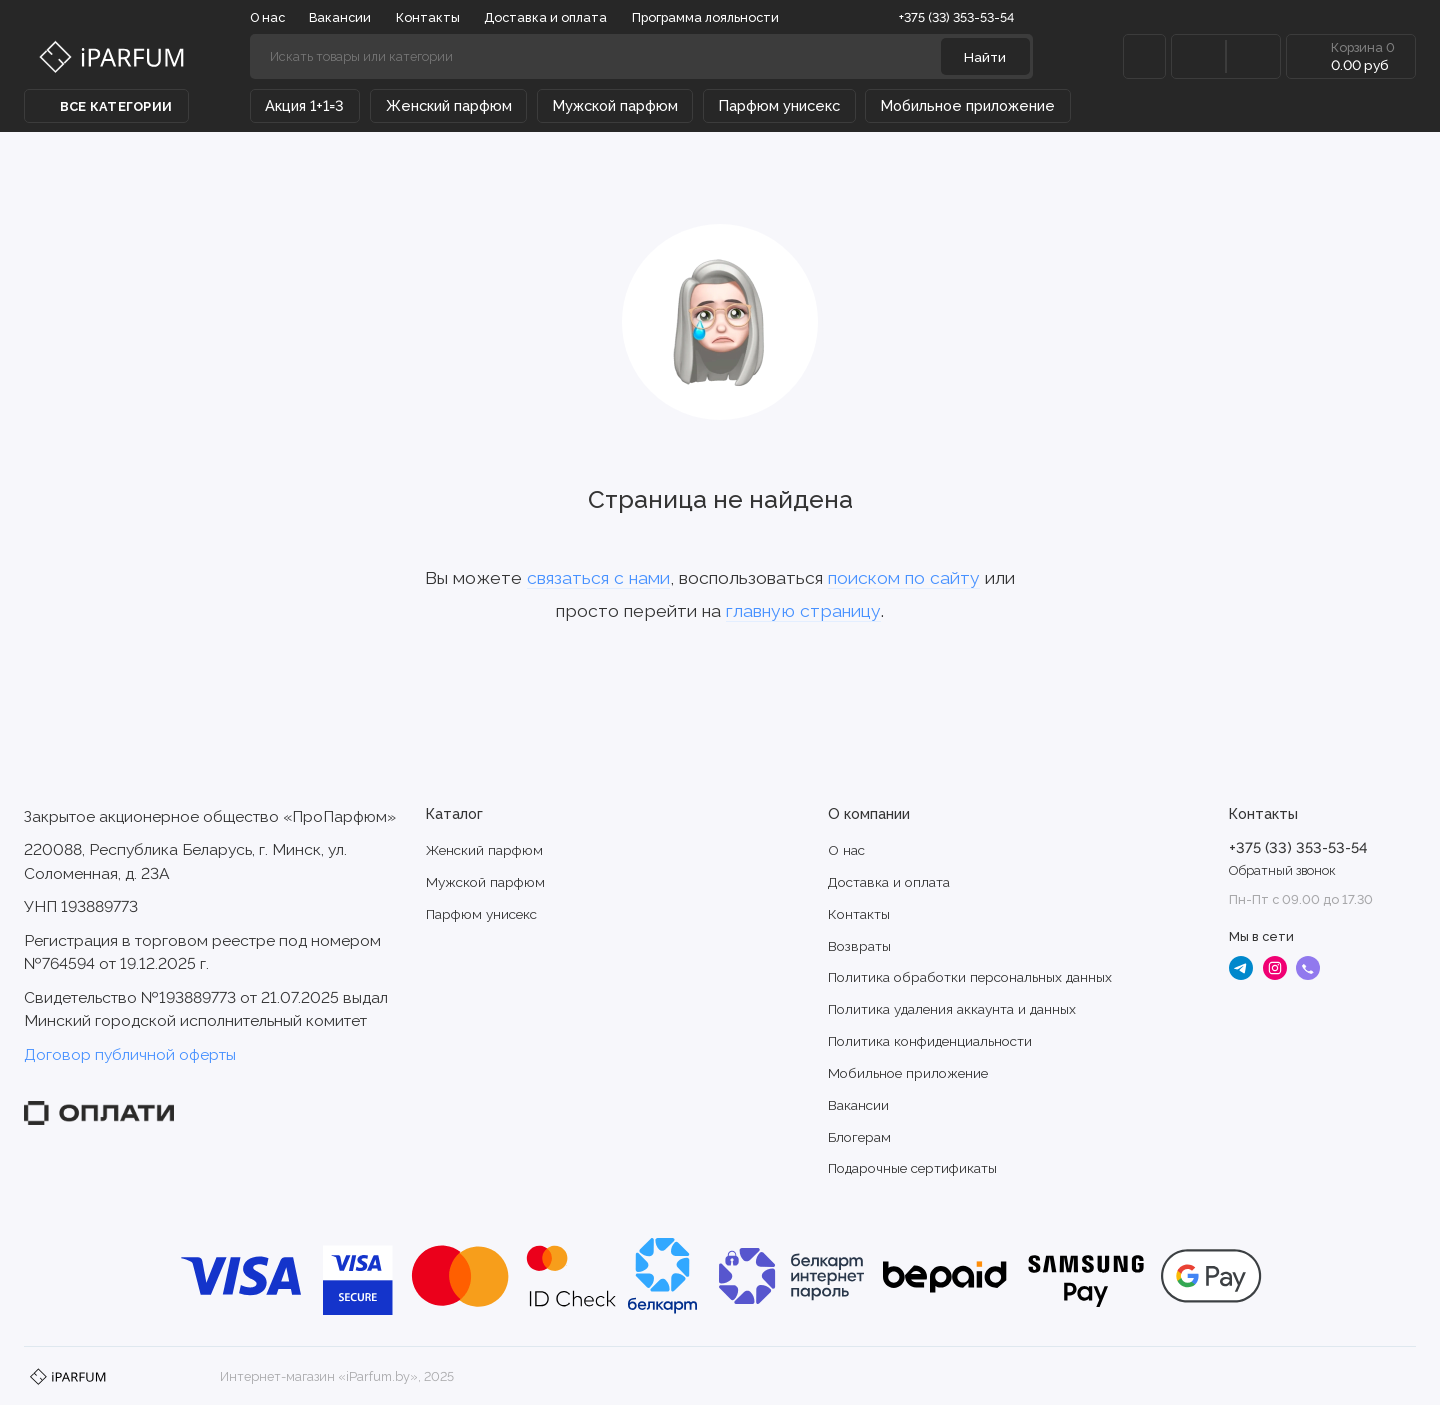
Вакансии (340, 17)
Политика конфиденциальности (930, 1041)
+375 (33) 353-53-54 (964, 17)
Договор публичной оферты (130, 1054)
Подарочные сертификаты (912, 1168)
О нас (267, 17)
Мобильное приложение (968, 105)
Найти (985, 57)
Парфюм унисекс (779, 105)
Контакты (428, 17)
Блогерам (859, 1137)
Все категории (106, 106)
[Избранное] (1253, 56)
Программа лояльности (705, 17)
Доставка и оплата (545, 17)
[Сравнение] (1198, 56)
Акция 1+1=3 (304, 105)
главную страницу (803, 610)
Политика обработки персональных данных (970, 977)
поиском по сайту (904, 577)
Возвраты (859, 946)
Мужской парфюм (615, 105)
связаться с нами (598, 577)
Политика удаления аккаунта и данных (952, 1009)
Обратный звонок (1282, 870)
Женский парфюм (449, 105)
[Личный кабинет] (1144, 56)
